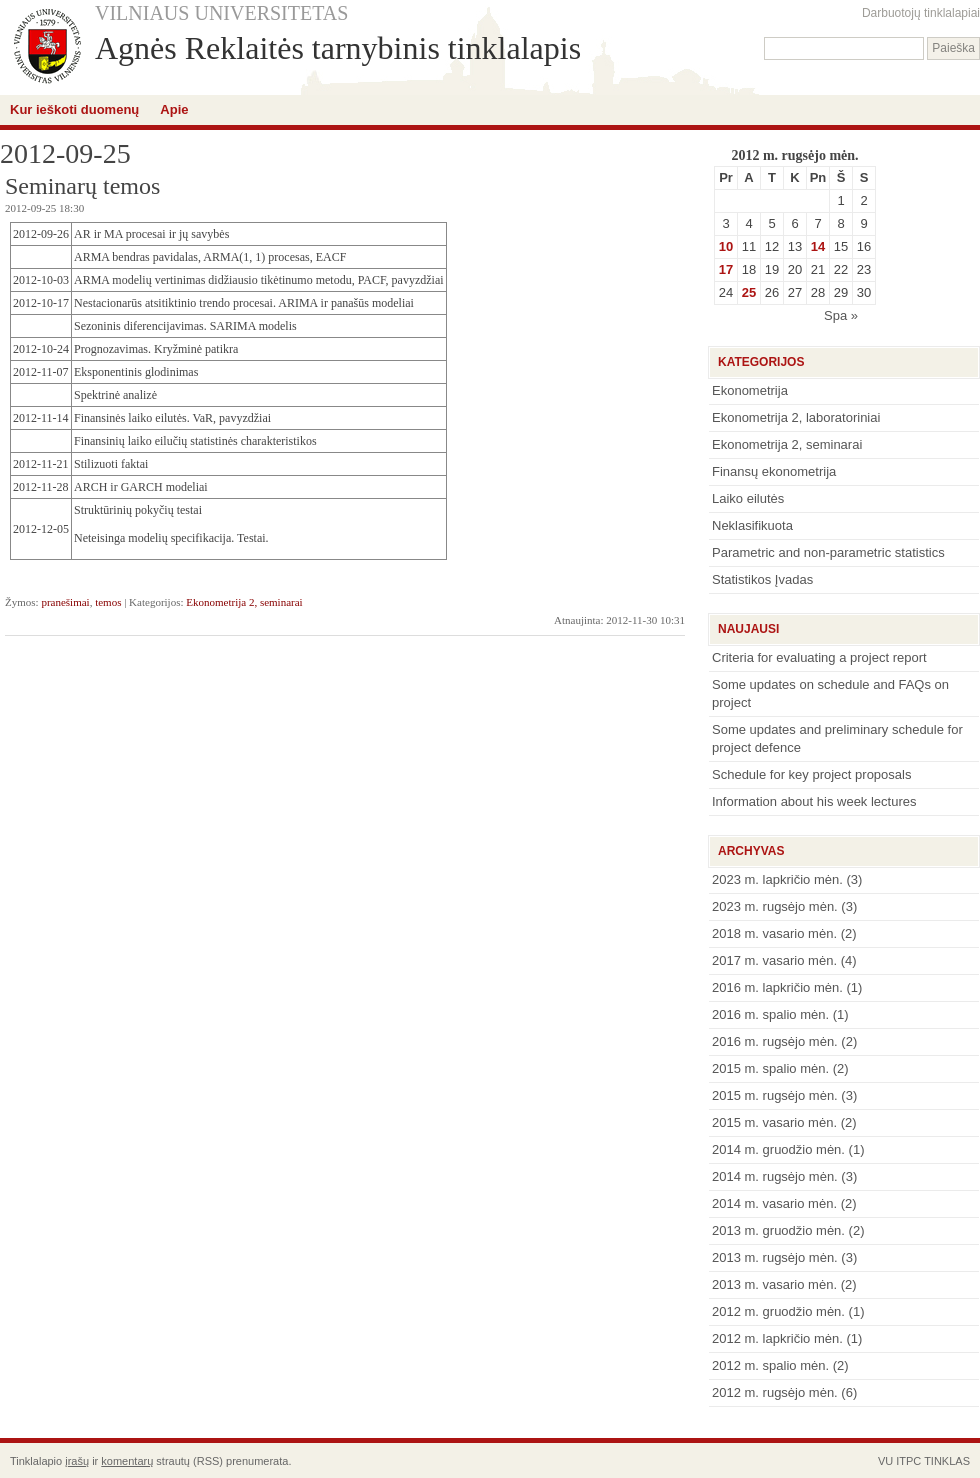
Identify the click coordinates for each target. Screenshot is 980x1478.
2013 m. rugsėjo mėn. (775, 1257)
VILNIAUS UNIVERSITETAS (221, 13)
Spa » (841, 315)
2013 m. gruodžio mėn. (778, 1230)
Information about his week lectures (814, 801)
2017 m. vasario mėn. (774, 960)
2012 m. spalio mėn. (770, 1365)
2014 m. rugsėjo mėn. (775, 1176)
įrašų (77, 1461)
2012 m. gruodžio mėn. (778, 1311)
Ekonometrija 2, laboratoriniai (796, 417)
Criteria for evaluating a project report (819, 657)
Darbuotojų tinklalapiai (921, 13)
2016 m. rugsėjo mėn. (775, 1041)
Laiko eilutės (748, 498)
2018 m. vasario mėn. (774, 933)
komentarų (127, 1461)
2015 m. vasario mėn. (774, 1122)
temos (108, 602)
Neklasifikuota (752, 525)
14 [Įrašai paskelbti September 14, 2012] (818, 246)
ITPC (908, 1461)
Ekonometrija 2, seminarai (244, 602)
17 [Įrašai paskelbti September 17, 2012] (726, 269)
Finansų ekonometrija (774, 471)
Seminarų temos (82, 186)
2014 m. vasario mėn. (774, 1203)
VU (885, 1461)
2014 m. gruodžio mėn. (778, 1149)
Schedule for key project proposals (811, 774)
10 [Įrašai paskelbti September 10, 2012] (726, 246)
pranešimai (65, 602)
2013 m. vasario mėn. (774, 1284)
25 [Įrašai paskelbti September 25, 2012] (749, 292)
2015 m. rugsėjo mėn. (775, 1095)
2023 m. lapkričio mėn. (777, 879)
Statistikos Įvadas (762, 579)
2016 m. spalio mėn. (770, 1014)
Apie (174, 109)
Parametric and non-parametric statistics (828, 552)
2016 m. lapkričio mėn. (777, 987)
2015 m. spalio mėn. (770, 1068)
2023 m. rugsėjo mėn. (775, 906)
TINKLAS (947, 1461)
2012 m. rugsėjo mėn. (775, 1392)
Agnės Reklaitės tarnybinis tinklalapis (338, 48)
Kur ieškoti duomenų (74, 109)
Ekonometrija (750, 390)
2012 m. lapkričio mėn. (777, 1338)
